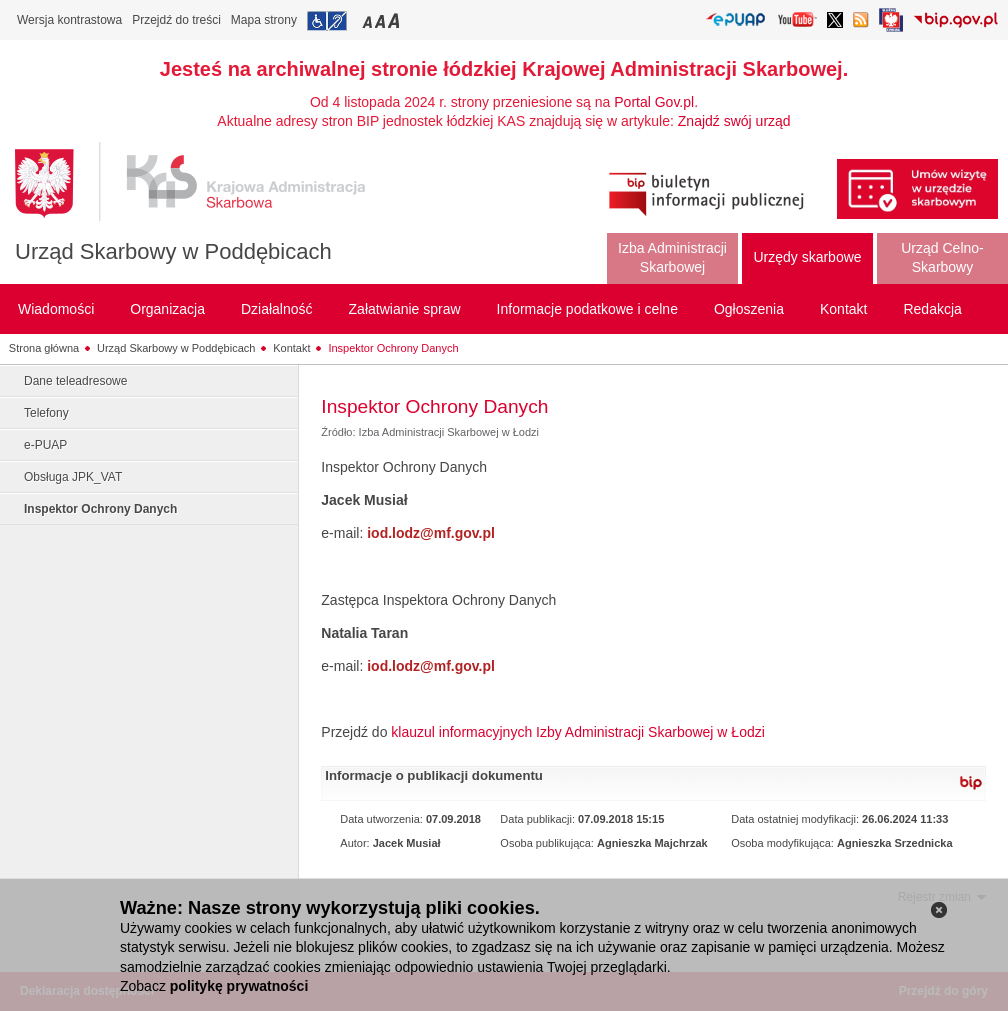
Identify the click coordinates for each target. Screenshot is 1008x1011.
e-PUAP (45, 445)
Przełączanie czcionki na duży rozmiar (395, 20)
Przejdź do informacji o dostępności (327, 21)
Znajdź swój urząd (734, 121)
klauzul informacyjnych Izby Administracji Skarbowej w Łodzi (577, 732)
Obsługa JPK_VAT (73, 477)
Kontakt (291, 348)
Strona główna (44, 348)
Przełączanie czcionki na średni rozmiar (382, 20)
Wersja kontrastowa (69, 20)
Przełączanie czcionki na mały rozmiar (369, 20)
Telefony (46, 413)
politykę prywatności (239, 986)
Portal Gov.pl (654, 102)
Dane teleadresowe (75, 381)
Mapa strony (264, 20)
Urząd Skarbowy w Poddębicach (173, 251)
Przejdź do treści (176, 20)
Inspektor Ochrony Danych (393, 348)
